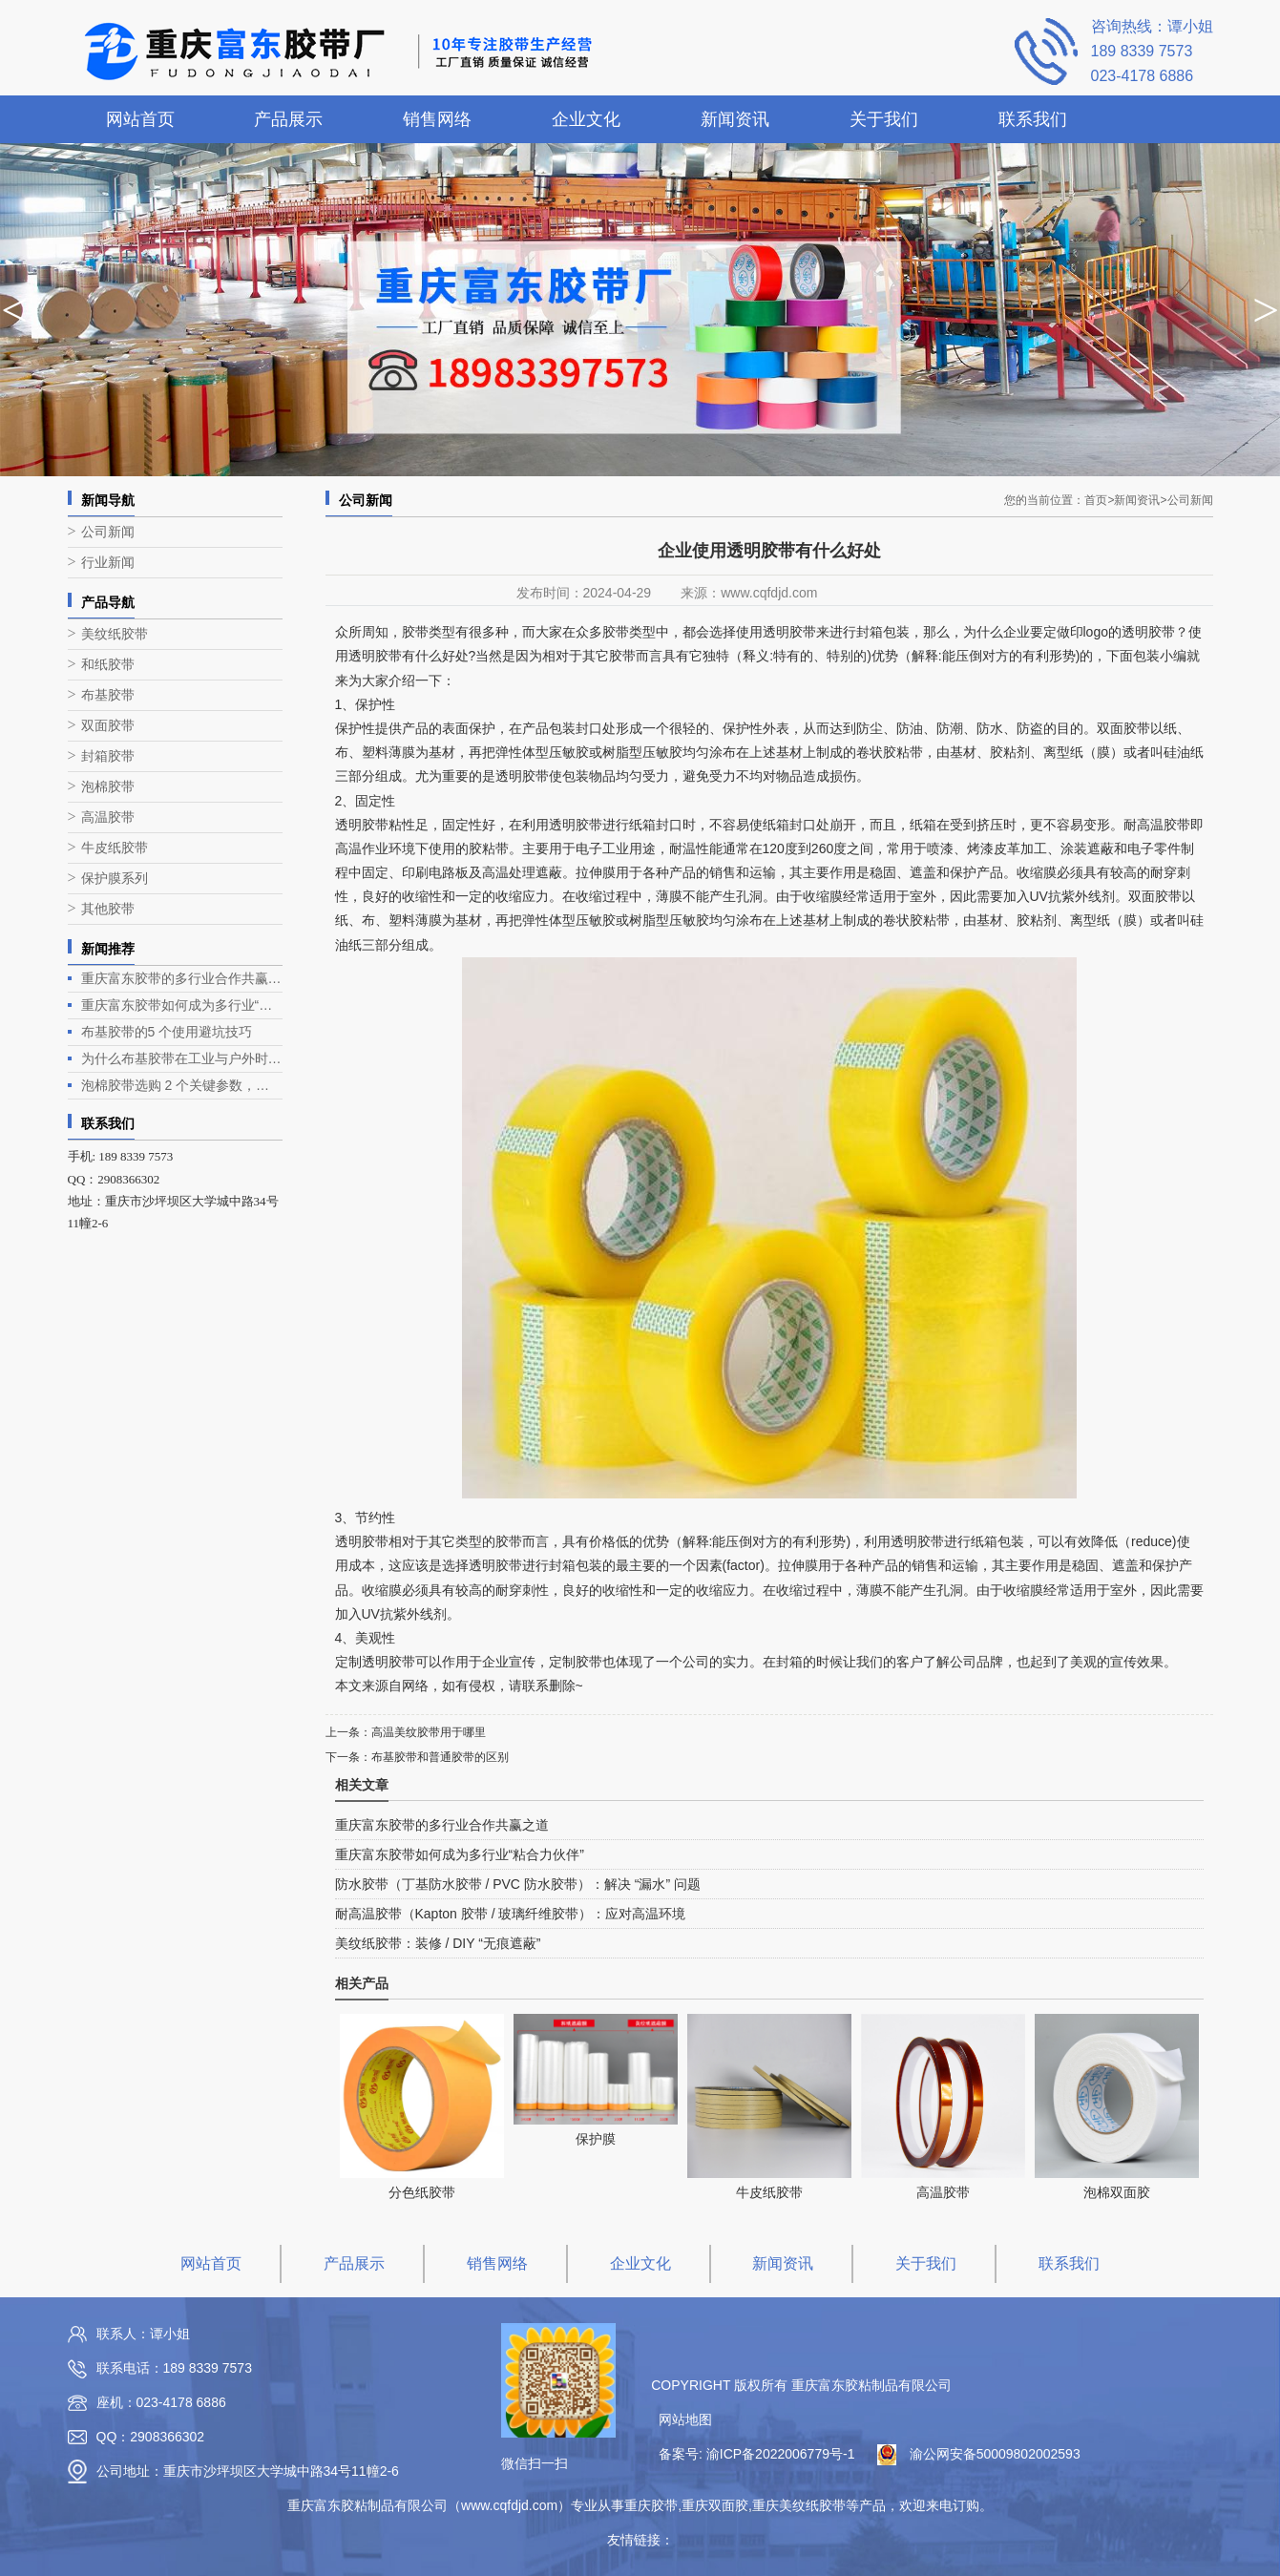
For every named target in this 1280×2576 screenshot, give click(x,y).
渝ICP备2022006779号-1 (780, 2453)
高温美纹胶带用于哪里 (428, 1732)
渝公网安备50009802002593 (995, 2453)
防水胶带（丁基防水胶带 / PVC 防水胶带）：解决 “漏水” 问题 (518, 1884)
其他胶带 (108, 909)
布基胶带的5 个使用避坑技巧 (167, 1031)
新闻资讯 (735, 119)
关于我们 (884, 119)
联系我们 (1032, 119)
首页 (1099, 500)
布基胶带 (108, 695)
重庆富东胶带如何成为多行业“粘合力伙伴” (182, 1005)
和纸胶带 (108, 665)
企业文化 (586, 119)
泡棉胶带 (108, 787)
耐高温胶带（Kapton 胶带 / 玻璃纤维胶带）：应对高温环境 (510, 1913)
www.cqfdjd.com (769, 592)
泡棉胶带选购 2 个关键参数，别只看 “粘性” (182, 1085)
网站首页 (140, 119)
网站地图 (685, 2419)
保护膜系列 (114, 878)
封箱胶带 (108, 756)
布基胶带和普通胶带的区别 (440, 1757)
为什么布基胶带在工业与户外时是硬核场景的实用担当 (182, 1058)
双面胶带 (108, 726)
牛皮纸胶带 (114, 848)
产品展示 (288, 119)
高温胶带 (108, 817)
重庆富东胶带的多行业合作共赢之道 (182, 978)
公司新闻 (108, 532)
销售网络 (437, 119)
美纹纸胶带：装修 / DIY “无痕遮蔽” (438, 1943)
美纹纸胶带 (114, 634)
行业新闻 (108, 562)
